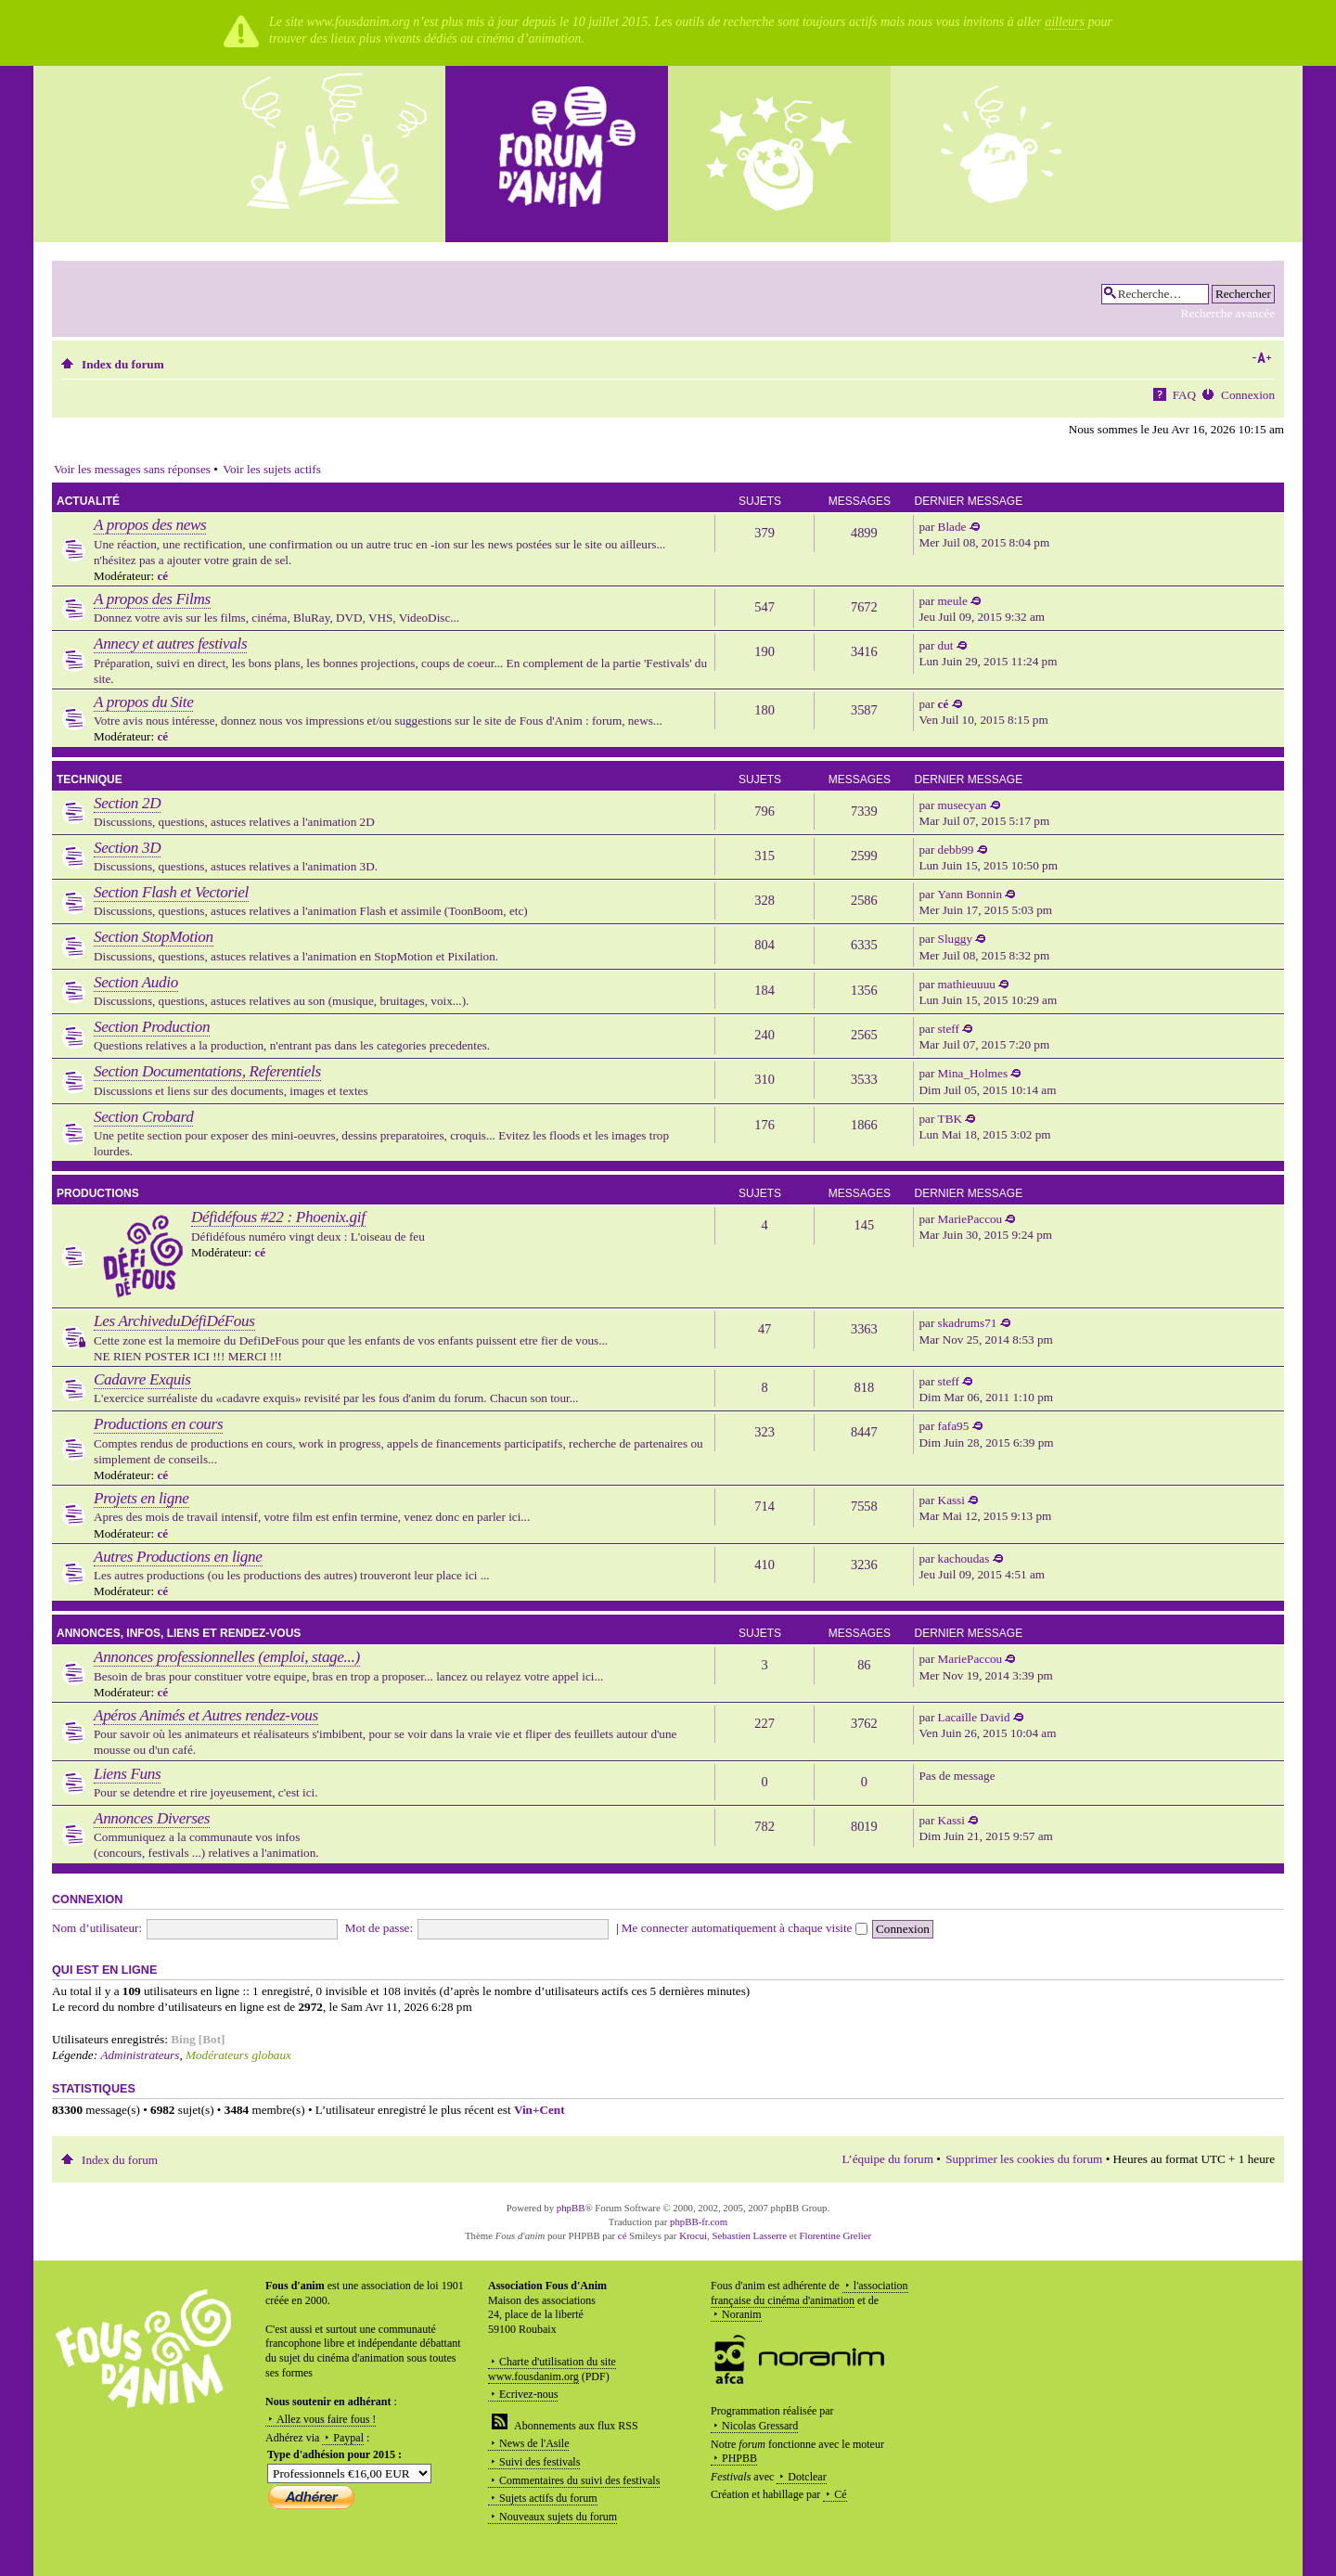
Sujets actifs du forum (548, 2498)
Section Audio (136, 982)
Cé (840, 2494)
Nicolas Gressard (760, 2425)
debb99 (956, 850)
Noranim (742, 2314)
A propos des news (150, 525)
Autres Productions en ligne (178, 1556)
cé (162, 576)
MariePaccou (970, 1219)
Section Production (152, 1027)
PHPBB (739, 2458)
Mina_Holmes (973, 1073)
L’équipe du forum (887, 2159)
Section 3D (127, 848)
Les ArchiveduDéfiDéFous (174, 1321)
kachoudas (964, 1558)
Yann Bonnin (970, 894)
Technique (89, 779)
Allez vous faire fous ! (326, 2419)
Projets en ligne (141, 1498)
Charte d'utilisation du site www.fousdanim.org (552, 2369)
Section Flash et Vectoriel (171, 892)
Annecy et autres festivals (170, 643)
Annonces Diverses (152, 1818)
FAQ (1184, 395)
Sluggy (955, 939)
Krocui (693, 2235)
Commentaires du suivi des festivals (579, 2480)
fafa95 (954, 1426)
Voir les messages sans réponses (132, 469)
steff (948, 1029)
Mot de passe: (379, 1928)
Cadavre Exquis (142, 1379)
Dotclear (807, 2476)
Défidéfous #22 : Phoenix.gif (278, 1217)
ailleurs (1065, 22)
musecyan (962, 805)
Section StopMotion (153, 937)
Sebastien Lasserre (750, 2235)
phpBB (571, 2207)
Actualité (88, 501)
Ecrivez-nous (528, 2394)
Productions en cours (158, 1424)
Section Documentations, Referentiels (207, 1071)
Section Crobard (143, 1117)
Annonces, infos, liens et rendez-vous (179, 1633)
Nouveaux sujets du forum (558, 2516)
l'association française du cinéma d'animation (809, 2293)
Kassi (951, 1500)
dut (946, 645)
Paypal (348, 2437)
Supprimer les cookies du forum (1023, 2159)
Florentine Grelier (835, 2235)
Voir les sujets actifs (272, 469)
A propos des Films (152, 599)
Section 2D (127, 803)
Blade (952, 527)
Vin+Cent (539, 2110)
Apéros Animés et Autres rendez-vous (206, 1715)
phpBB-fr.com (698, 2221)
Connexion (1248, 395)
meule (953, 601)
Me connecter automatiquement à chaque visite (744, 1928)
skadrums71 (967, 1323)
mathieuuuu (967, 984)
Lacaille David (974, 1717)
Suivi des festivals (539, 2461)
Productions (98, 1193)
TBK (950, 1119)
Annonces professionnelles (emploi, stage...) (227, 1657)
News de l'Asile (534, 2443)
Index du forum (123, 364)
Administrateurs (139, 2055)
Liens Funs (127, 1774)
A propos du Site (143, 702)
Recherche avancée (1228, 313)
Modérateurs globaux (238, 2055)
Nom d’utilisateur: (97, 1928)
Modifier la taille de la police (1261, 358)
